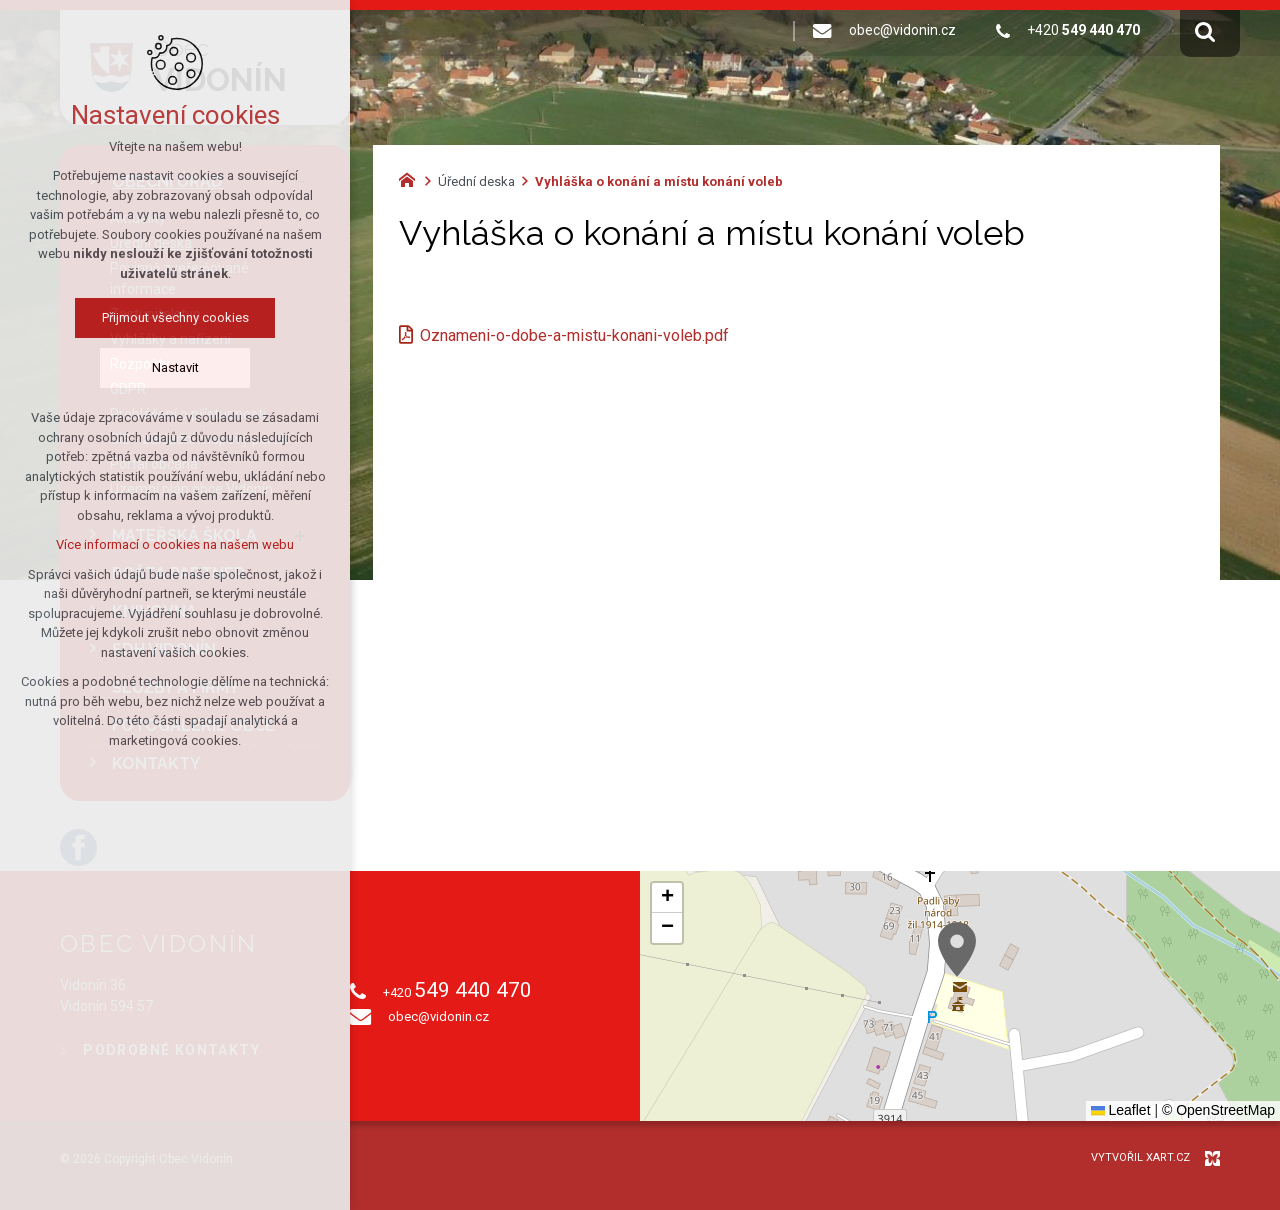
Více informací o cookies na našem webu (175, 544)
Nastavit (175, 367)
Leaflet (1121, 1110)
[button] (957, 949)
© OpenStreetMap (1218, 1110)
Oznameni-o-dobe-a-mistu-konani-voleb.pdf (574, 335)
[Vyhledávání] (1205, 31)
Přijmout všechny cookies (175, 317)
